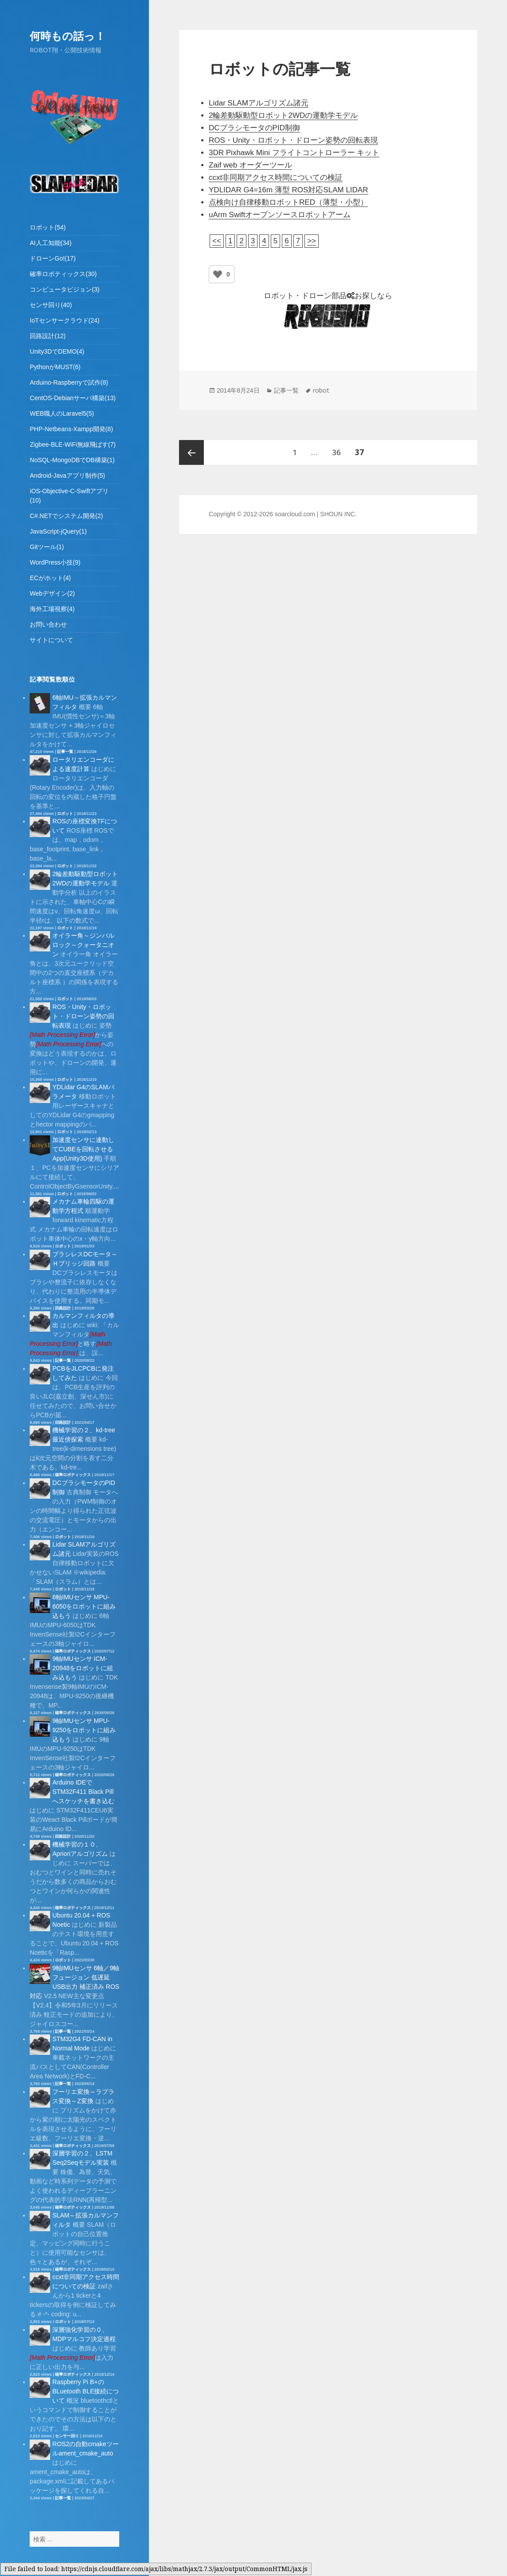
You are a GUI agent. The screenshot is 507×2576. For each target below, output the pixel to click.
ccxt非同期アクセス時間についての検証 (276, 177)
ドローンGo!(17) (52, 258)
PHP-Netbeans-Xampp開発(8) (71, 429)
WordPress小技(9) (55, 562)
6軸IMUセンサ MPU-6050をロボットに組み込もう (84, 1606)
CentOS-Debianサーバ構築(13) (73, 397)
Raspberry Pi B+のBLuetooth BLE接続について (85, 2391)
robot (321, 390)
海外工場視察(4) (52, 608)
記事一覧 (65, 751)
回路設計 (63, 1308)
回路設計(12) (48, 335)
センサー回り (67, 2436)
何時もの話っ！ (67, 35)
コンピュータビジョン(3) (64, 289)
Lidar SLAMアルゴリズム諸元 (258, 103)
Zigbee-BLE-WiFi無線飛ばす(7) (73, 444)
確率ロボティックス (73, 1475)
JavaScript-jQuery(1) (58, 531)
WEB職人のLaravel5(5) (62, 413)
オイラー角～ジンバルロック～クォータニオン (83, 945)
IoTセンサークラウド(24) (64, 320)
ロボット (65, 813)
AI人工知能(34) (50, 242)
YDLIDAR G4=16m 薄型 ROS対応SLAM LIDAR (288, 190)
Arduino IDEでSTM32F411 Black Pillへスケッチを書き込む (83, 1791)
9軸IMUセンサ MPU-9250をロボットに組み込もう (84, 1730)
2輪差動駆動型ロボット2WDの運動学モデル (283, 115)
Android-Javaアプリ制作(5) (67, 475)
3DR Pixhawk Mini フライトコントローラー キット (294, 152)
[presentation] (62, 1034)
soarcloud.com (295, 514)
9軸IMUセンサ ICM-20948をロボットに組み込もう (82, 1668)
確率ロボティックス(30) (63, 273)
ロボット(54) (48, 227)
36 (336, 452)
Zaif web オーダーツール (250, 165)
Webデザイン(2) (52, 593)
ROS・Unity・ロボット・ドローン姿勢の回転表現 (83, 1016)
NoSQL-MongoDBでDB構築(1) (72, 460)
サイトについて (51, 639)
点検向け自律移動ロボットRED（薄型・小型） (288, 202)
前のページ (191, 452)
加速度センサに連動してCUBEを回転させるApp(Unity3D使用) (83, 1149)
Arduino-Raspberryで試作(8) (69, 382)
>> (311, 241)
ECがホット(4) (50, 577)
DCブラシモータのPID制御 (254, 128)
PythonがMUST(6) (55, 366)
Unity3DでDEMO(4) (57, 351)
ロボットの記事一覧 (280, 69)
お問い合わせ (48, 624)
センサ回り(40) (51, 304)
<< (216, 241)
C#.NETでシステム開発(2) (66, 515)
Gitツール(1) (47, 546)
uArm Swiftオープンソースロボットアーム (280, 214)
